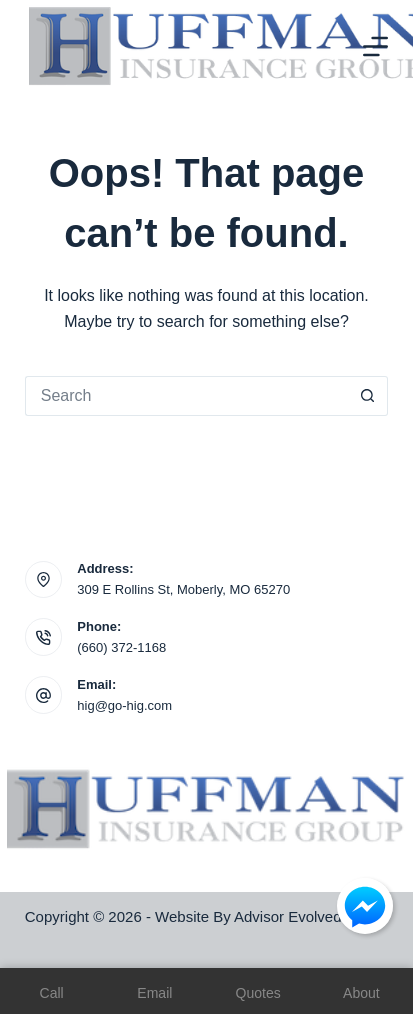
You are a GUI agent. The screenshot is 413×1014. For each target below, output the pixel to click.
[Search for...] (186, 396)
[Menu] (375, 46)
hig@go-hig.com (124, 705)
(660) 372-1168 (121, 647)
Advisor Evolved (288, 916)
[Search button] (368, 396)
